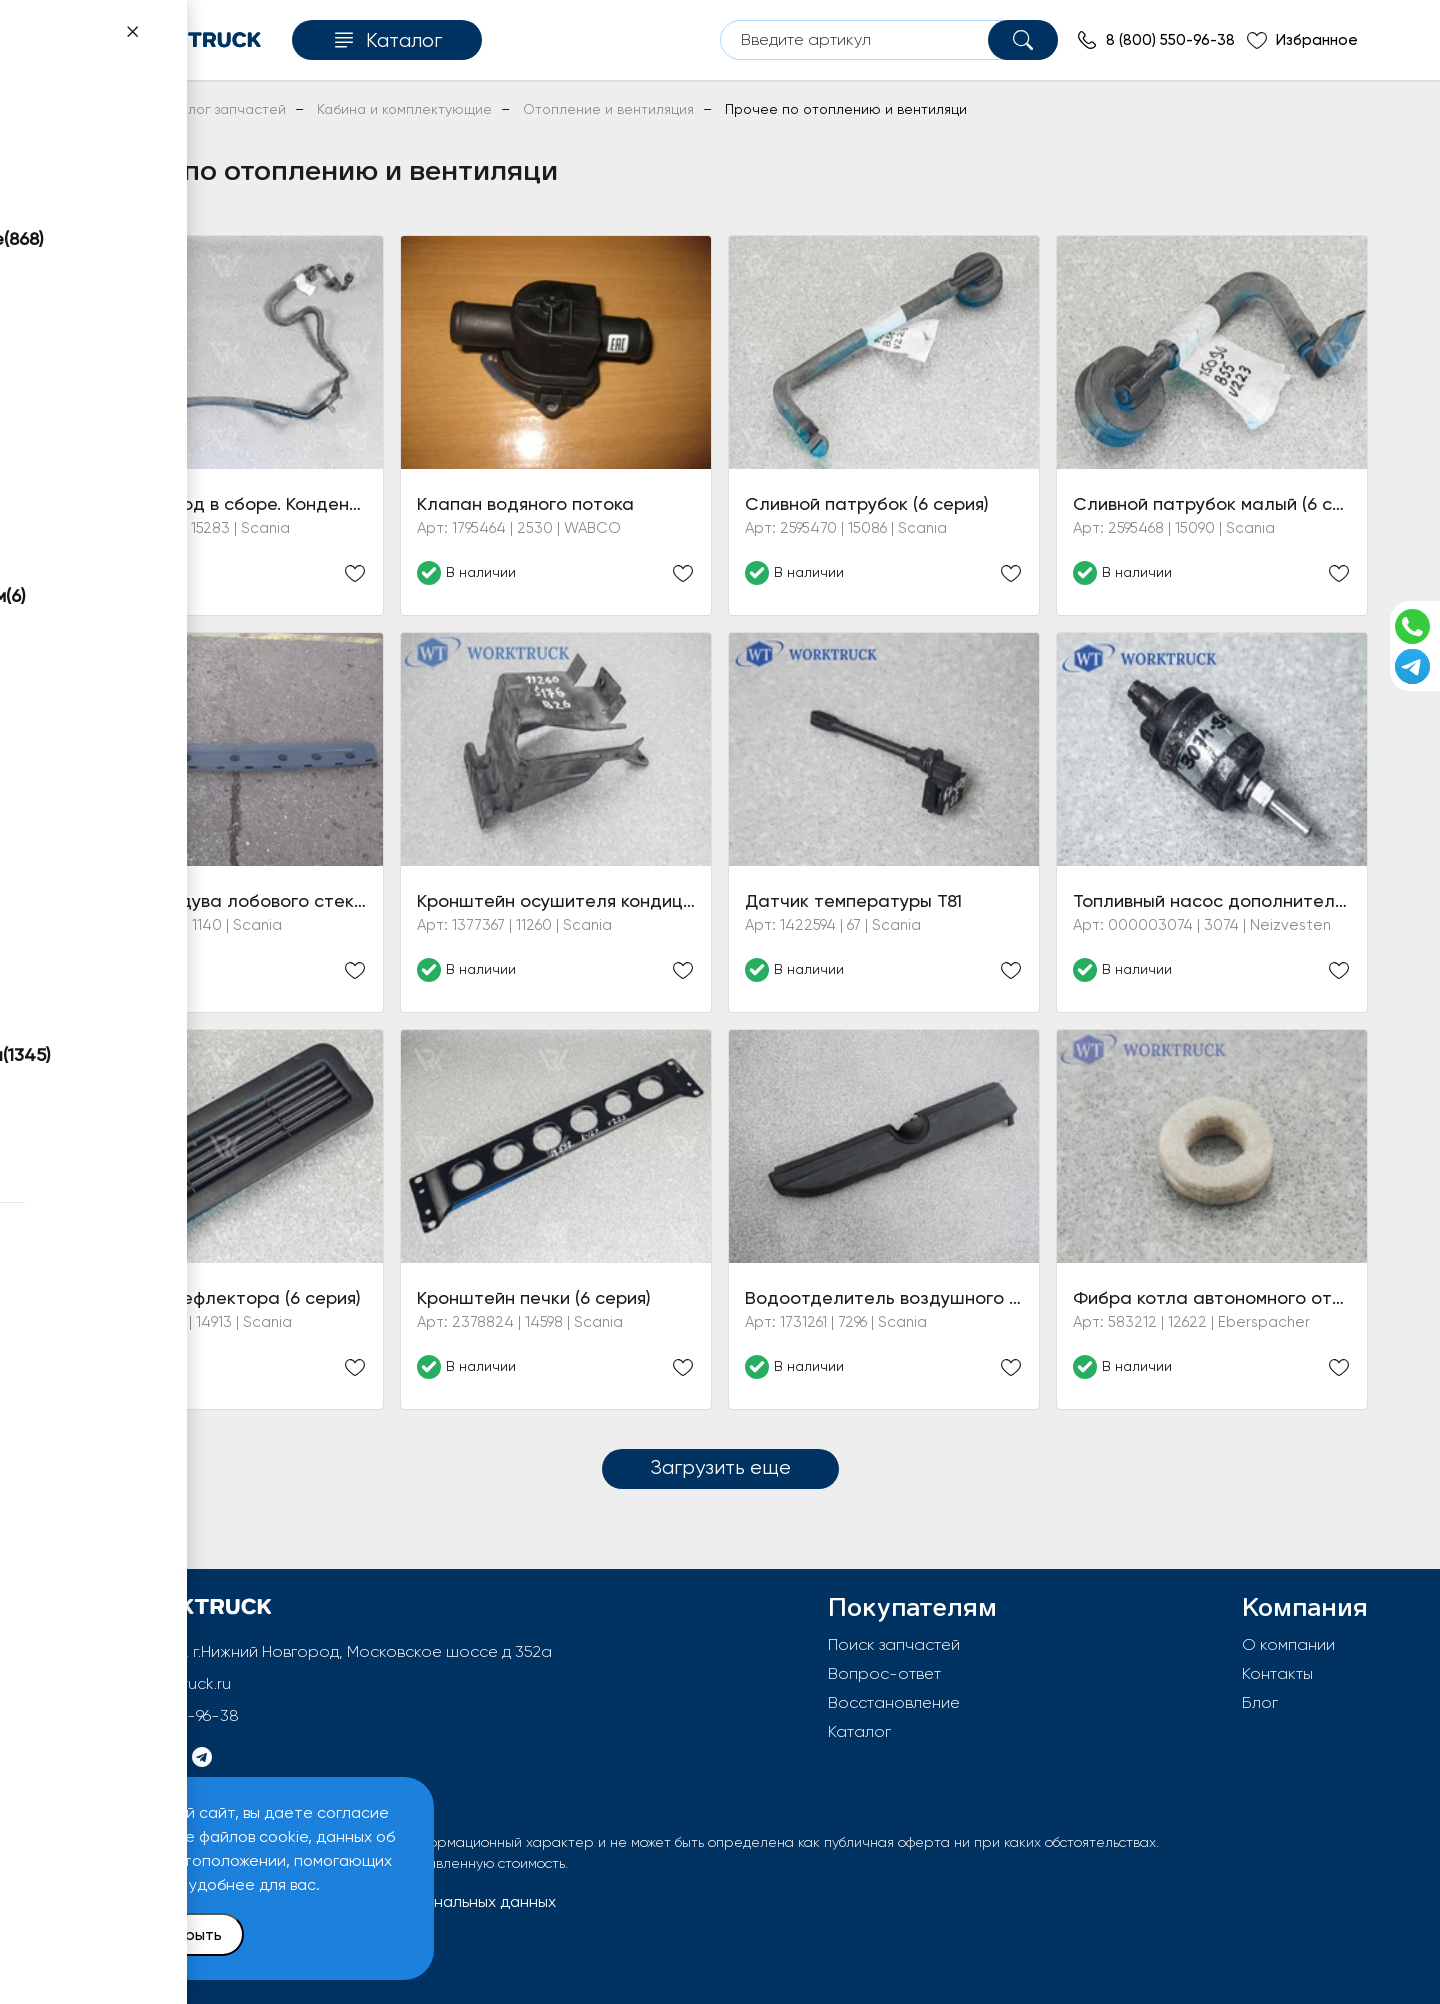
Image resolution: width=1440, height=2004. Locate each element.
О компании (1288, 1644)
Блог (1260, 1702)
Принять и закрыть (151, 1934)
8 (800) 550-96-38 (169, 1715)
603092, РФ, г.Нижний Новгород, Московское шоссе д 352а (327, 1651)
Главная (98, 109)
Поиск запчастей (894, 1644)
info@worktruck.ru (165, 1683)
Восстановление (894, 1702)
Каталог (859, 1731)
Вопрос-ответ (884, 1673)
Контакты (1277, 1673)
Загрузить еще (720, 1467)
